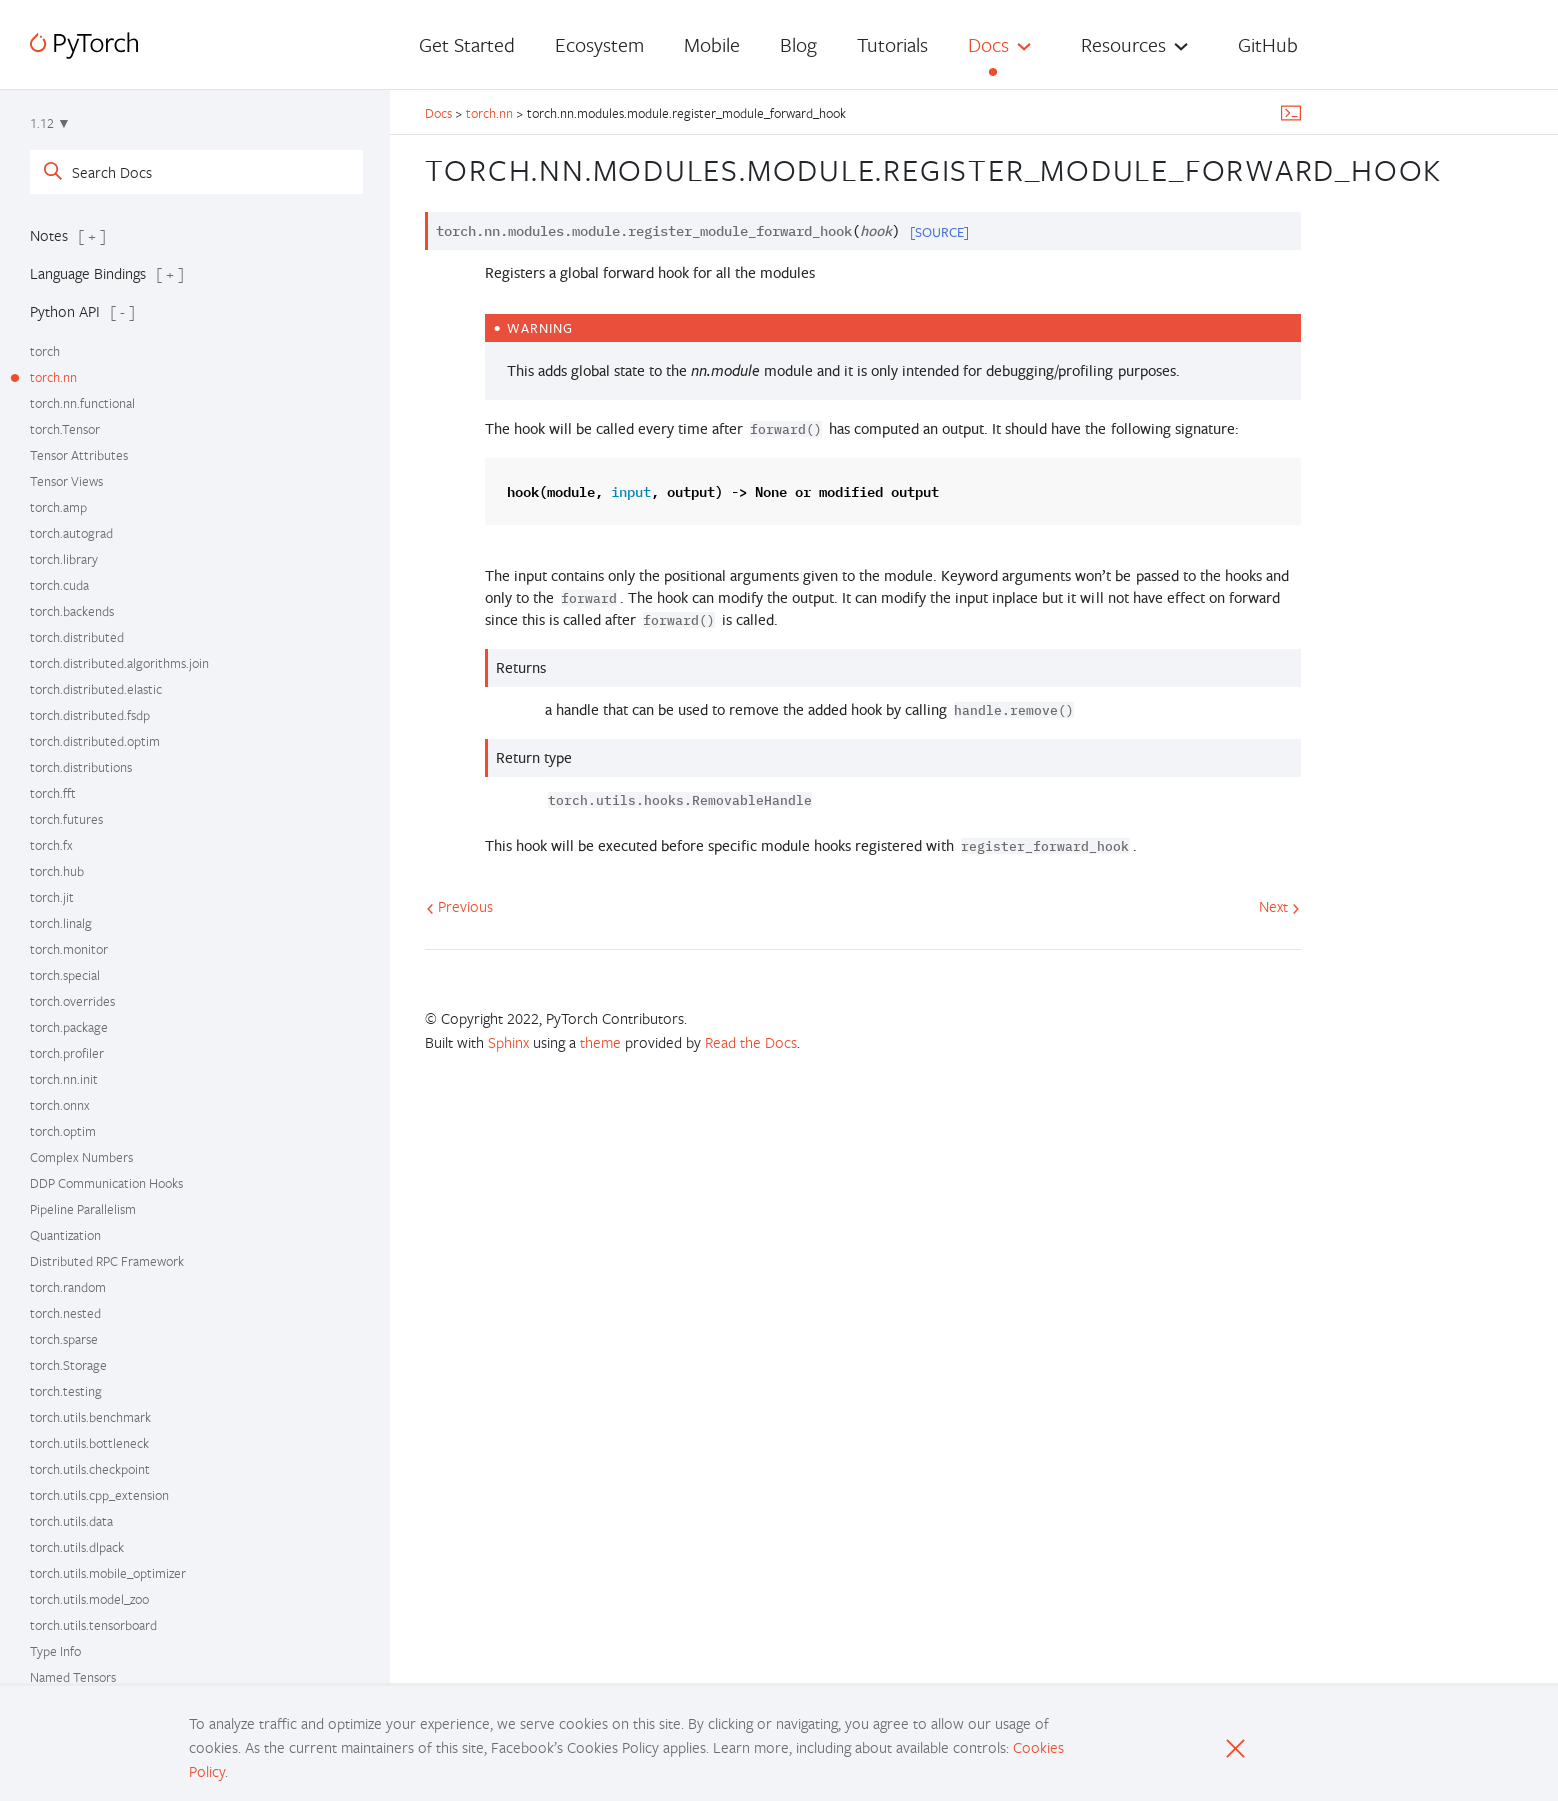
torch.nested (65, 1313)
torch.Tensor (65, 429)
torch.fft (53, 793)
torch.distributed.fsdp (90, 715)
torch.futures (66, 819)
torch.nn (53, 377)
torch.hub (57, 871)
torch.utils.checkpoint (90, 1469)
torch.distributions (81, 767)
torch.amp (58, 507)
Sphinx (508, 1042)
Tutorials (892, 44)
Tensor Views (66, 481)
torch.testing (66, 1391)
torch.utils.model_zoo (89, 1599)
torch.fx (51, 845)
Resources (1123, 44)
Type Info (55, 1651)
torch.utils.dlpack (77, 1547)
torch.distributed (77, 637)
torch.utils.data (71, 1521)
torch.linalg (61, 923)
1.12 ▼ (50, 123)
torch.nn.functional (82, 403)
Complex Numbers (81, 1157)
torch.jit (52, 897)
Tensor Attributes (79, 455)
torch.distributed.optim (95, 741)
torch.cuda (59, 585)
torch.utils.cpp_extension (99, 1495)
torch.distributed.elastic (96, 689)
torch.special (65, 975)
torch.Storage (68, 1365)
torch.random (68, 1287)
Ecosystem (599, 44)
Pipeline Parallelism (83, 1209)
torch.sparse (64, 1339)
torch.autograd (71, 533)
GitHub (1268, 44)
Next (1279, 906)
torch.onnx (60, 1105)
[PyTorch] (84, 45)
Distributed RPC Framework (107, 1261)
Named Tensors (73, 1677)
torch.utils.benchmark (90, 1417)
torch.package (69, 1027)
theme (600, 1042)
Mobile (712, 44)
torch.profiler (67, 1053)
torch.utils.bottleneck (89, 1443)
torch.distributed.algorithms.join (119, 663)
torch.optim (63, 1131)
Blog (798, 44)
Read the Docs (751, 1042)
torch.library (64, 559)
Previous (459, 906)
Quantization (65, 1235)
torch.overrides (72, 1001)
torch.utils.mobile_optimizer (108, 1573)
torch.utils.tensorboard (93, 1625)
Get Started (467, 44)
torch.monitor (69, 949)
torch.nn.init (64, 1079)
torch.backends (72, 611)
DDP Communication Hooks (106, 1183)
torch (45, 351)
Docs (988, 44)
